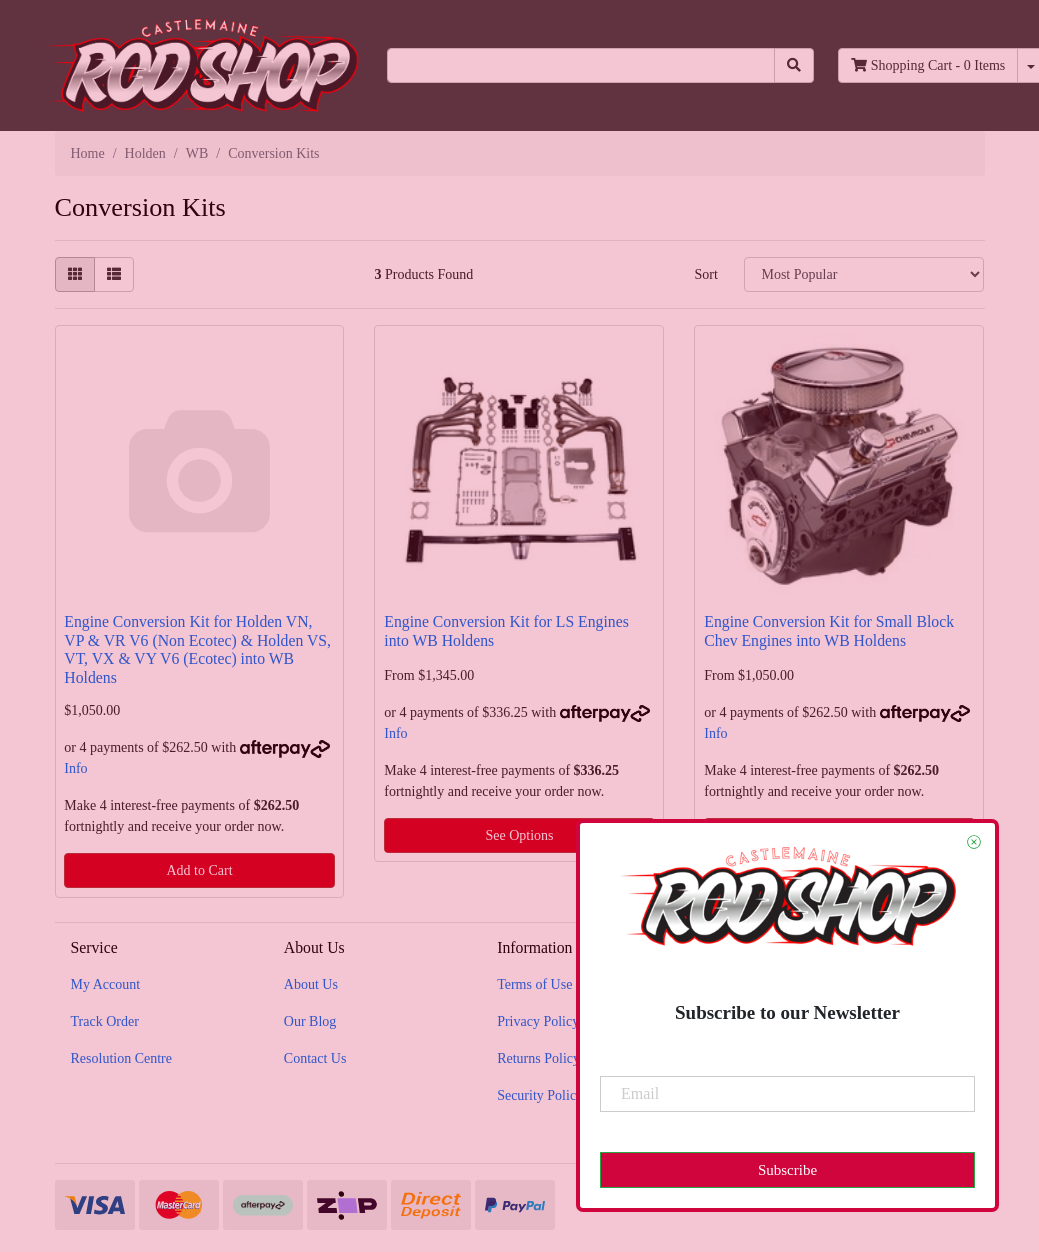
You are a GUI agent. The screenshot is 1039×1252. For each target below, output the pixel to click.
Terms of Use (534, 984)
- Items (928, 65)
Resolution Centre (122, 1058)
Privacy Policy (538, 1021)
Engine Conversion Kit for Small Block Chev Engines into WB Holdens (829, 631)
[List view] (114, 274)
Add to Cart (199, 870)
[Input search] (581, 65)
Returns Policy (538, 1058)
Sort (705, 274)
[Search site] (794, 65)
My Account (106, 984)
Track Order (105, 1021)
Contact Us (315, 1058)
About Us (311, 984)
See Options (519, 835)
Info (75, 768)
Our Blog (310, 1021)
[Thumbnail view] (75, 274)
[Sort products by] (864, 274)
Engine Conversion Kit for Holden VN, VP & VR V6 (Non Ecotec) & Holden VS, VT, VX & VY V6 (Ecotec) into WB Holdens (197, 650)
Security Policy (540, 1095)
